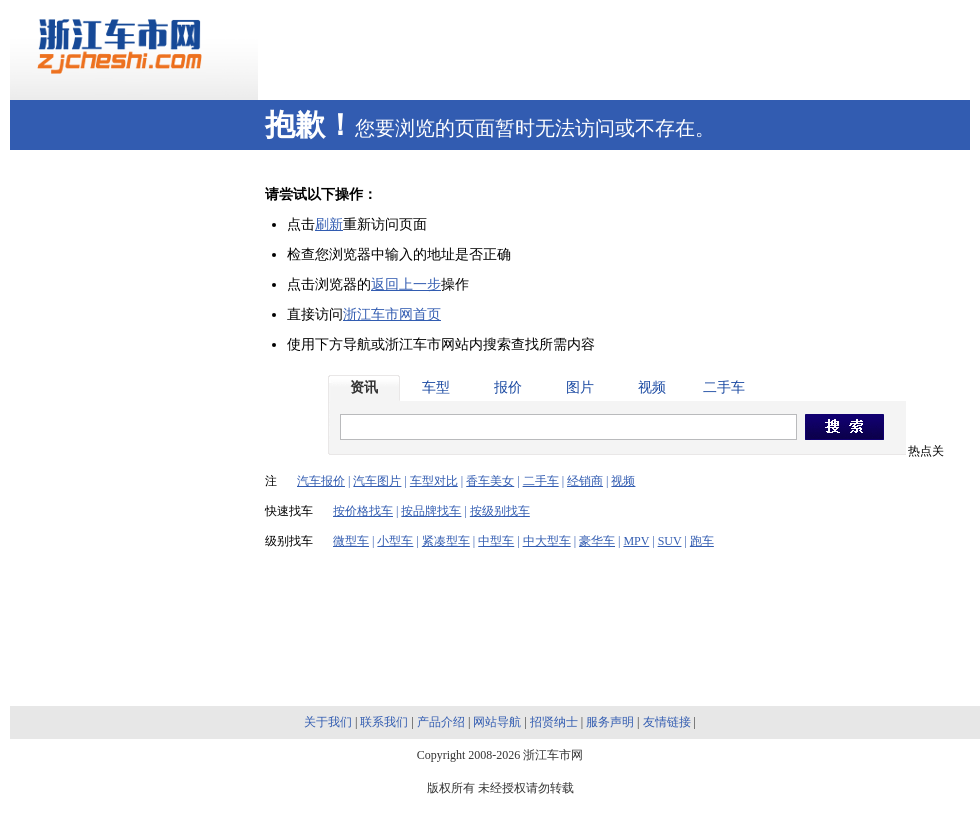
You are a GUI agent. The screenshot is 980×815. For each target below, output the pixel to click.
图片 (580, 387)
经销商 (585, 481)
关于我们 (328, 722)
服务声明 (610, 722)
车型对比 (434, 481)
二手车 (724, 387)
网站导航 (497, 722)
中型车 (496, 541)
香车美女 (490, 481)
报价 (508, 387)
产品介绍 (441, 722)
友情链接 (667, 722)
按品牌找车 (431, 511)
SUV (670, 541)
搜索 (844, 428)
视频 (652, 387)
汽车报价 (321, 481)
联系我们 (384, 722)
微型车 (351, 541)
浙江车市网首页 (392, 314)
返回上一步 (406, 284)
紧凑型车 (446, 541)
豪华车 (597, 541)
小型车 (395, 541)
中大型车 (547, 541)
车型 (436, 387)
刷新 (329, 224)
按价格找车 (363, 511)
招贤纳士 (554, 722)
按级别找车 (500, 511)
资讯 (364, 387)
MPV (636, 541)
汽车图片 (377, 481)
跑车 (702, 541)
